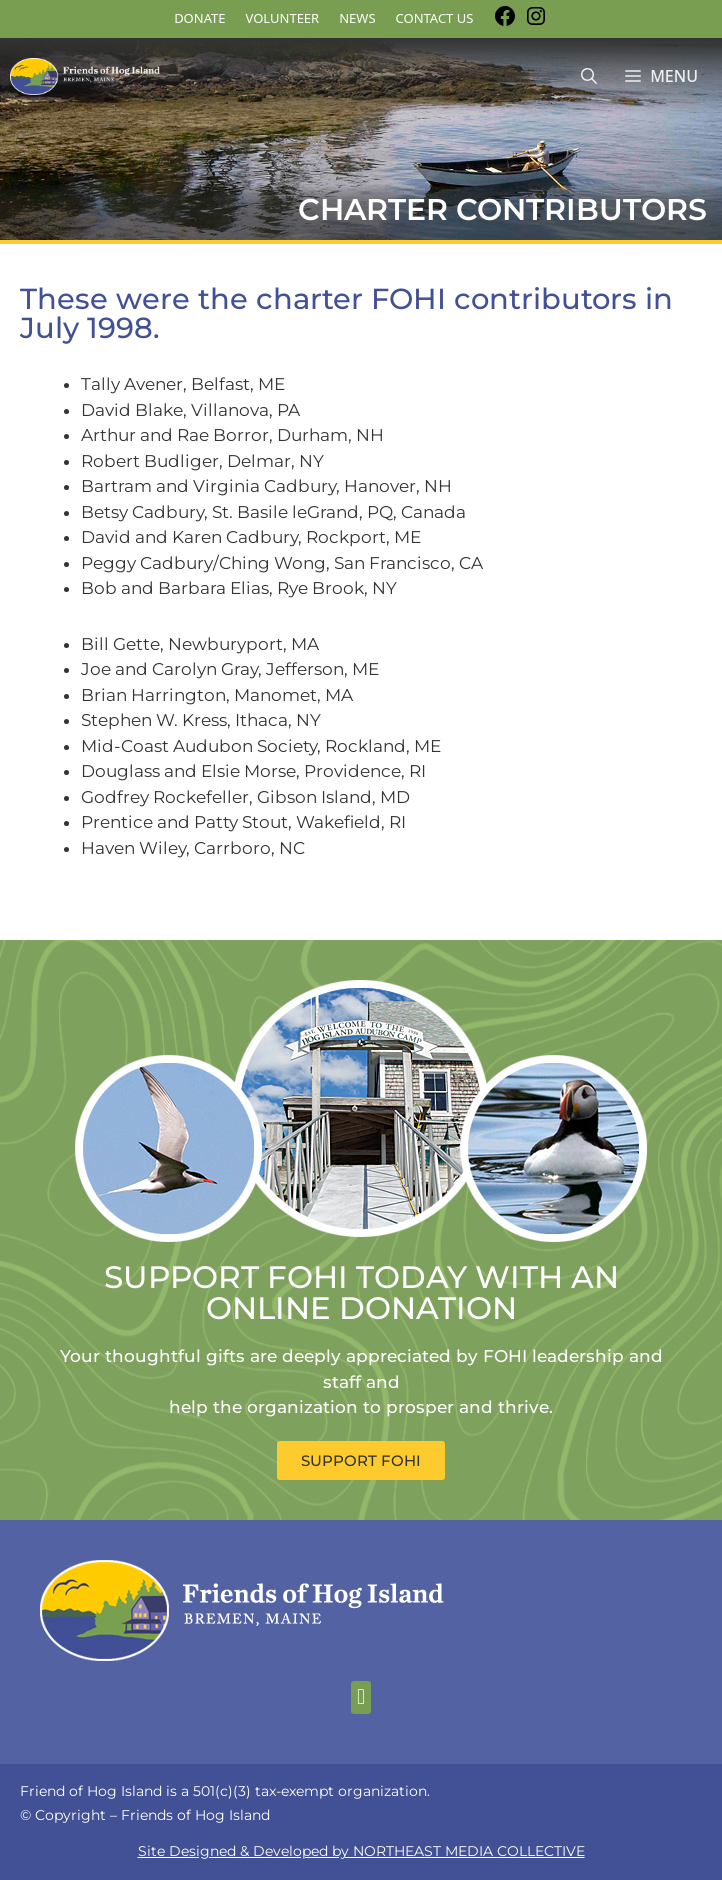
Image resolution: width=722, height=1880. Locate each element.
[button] (360, 1697)
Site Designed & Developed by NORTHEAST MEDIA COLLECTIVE (361, 1851)
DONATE (199, 18)
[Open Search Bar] (589, 76)
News (357, 18)
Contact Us (435, 18)
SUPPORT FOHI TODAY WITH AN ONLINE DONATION (361, 1292)
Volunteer (283, 18)
